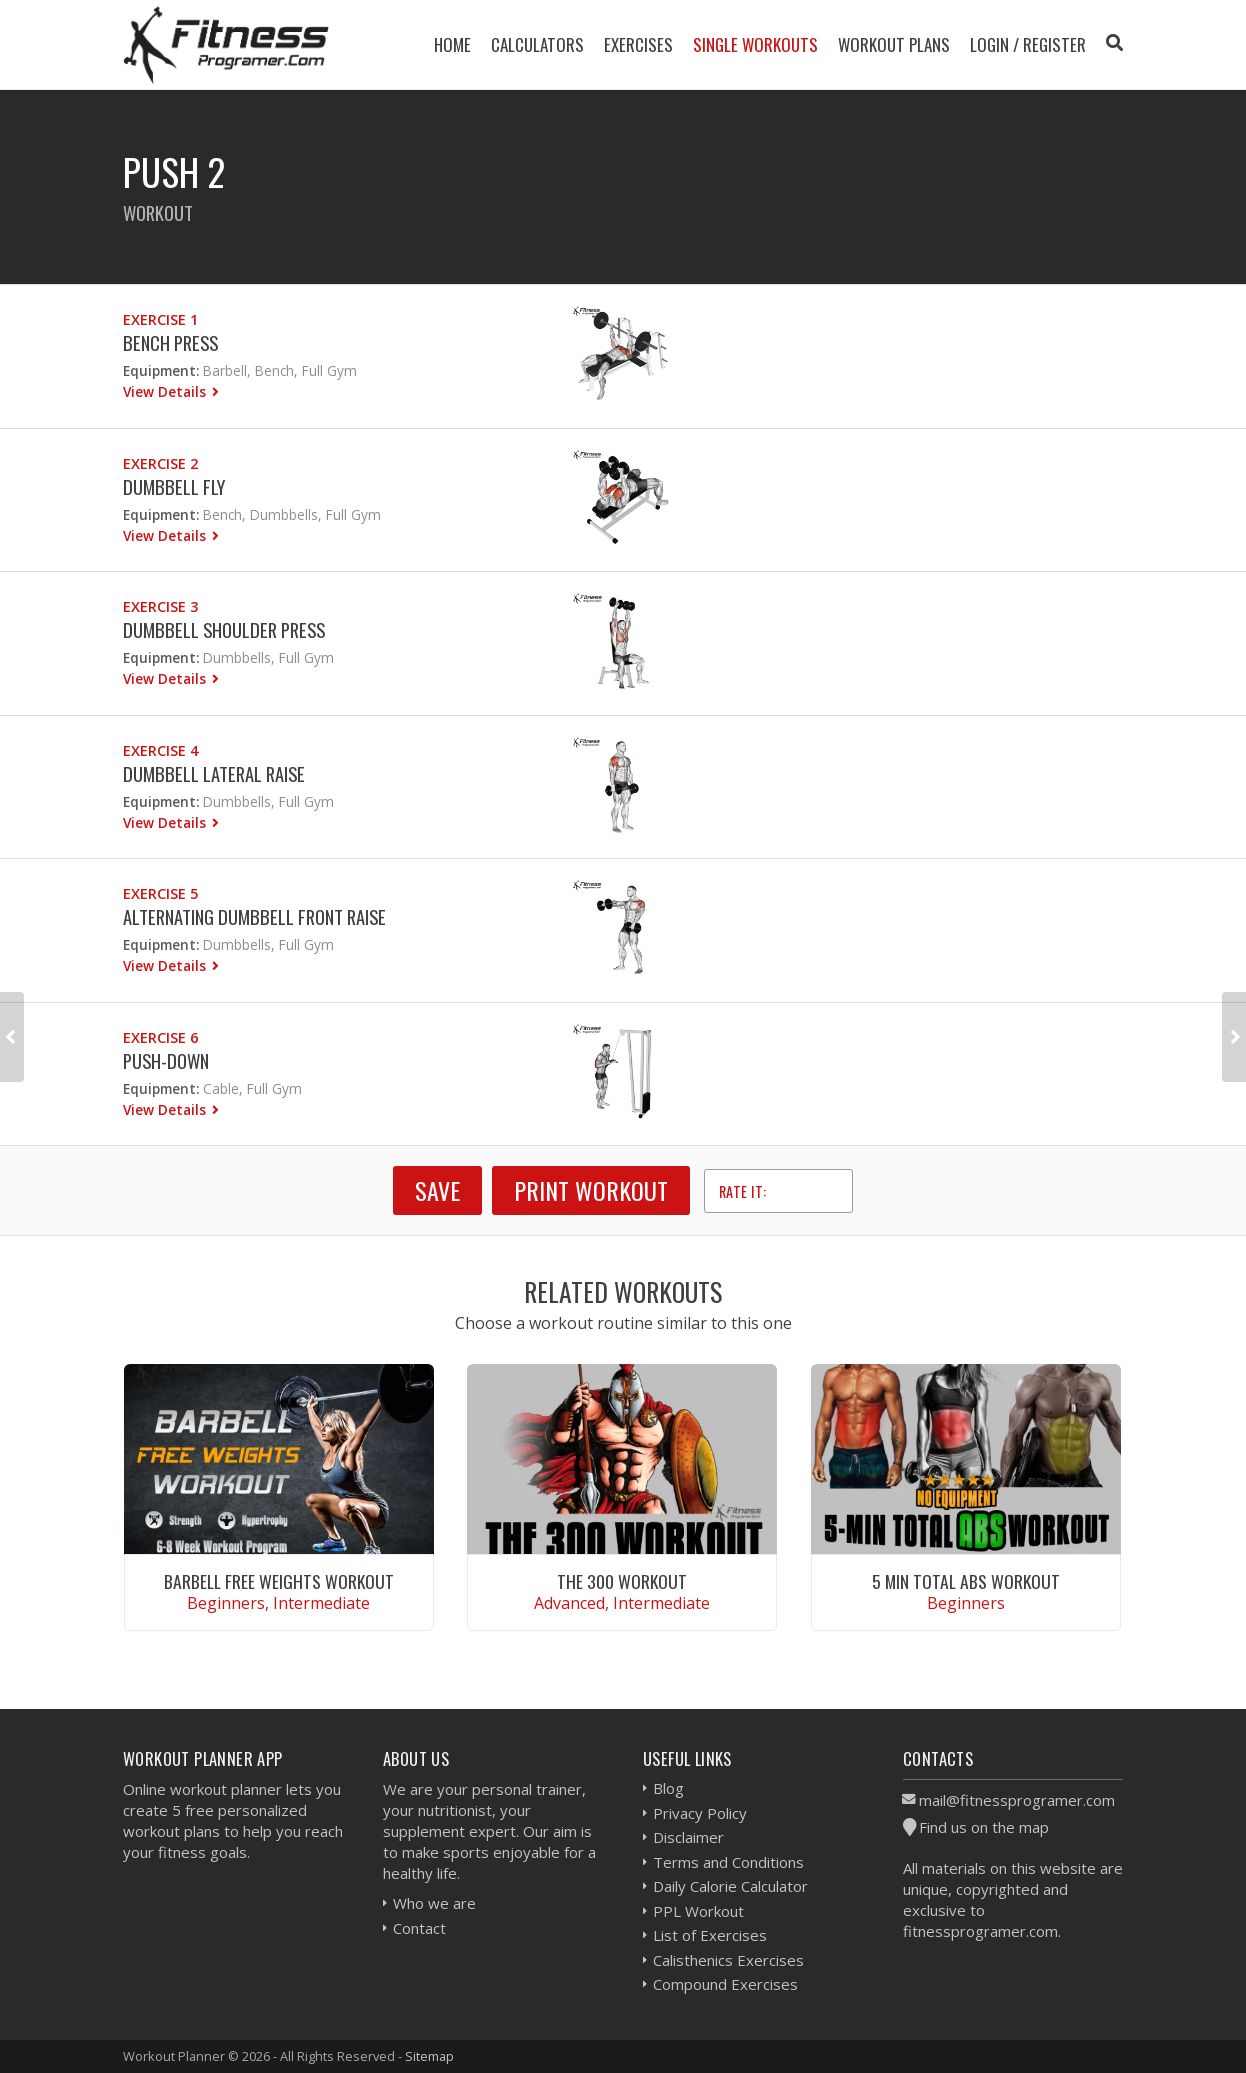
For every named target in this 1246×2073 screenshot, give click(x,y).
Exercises (638, 44)
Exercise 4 (160, 750)
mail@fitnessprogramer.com (1017, 1800)
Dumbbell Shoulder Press (224, 629)
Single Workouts (755, 44)
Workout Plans (894, 44)
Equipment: (161, 370)
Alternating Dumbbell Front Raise (254, 916)
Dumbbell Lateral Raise (214, 773)
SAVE (437, 1190)
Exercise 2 (160, 463)
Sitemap (429, 2056)
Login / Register (1028, 44)
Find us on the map (984, 1827)
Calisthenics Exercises (728, 1960)
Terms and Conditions (728, 1862)
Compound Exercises (725, 1984)
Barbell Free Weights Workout (279, 1581)
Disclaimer (688, 1837)
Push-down (166, 1060)
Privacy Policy (700, 1813)
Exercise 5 (160, 893)
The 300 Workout (622, 1581)
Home (452, 44)
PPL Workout (698, 1911)
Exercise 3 (160, 606)
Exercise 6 (160, 1037)
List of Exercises (710, 1935)
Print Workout (591, 1190)
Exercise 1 (160, 319)
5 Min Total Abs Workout (966, 1581)
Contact (419, 1928)
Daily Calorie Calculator (730, 1886)
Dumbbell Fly (174, 486)
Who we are (434, 1903)
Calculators (537, 44)
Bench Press (170, 342)
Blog (668, 1788)
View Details (166, 391)
